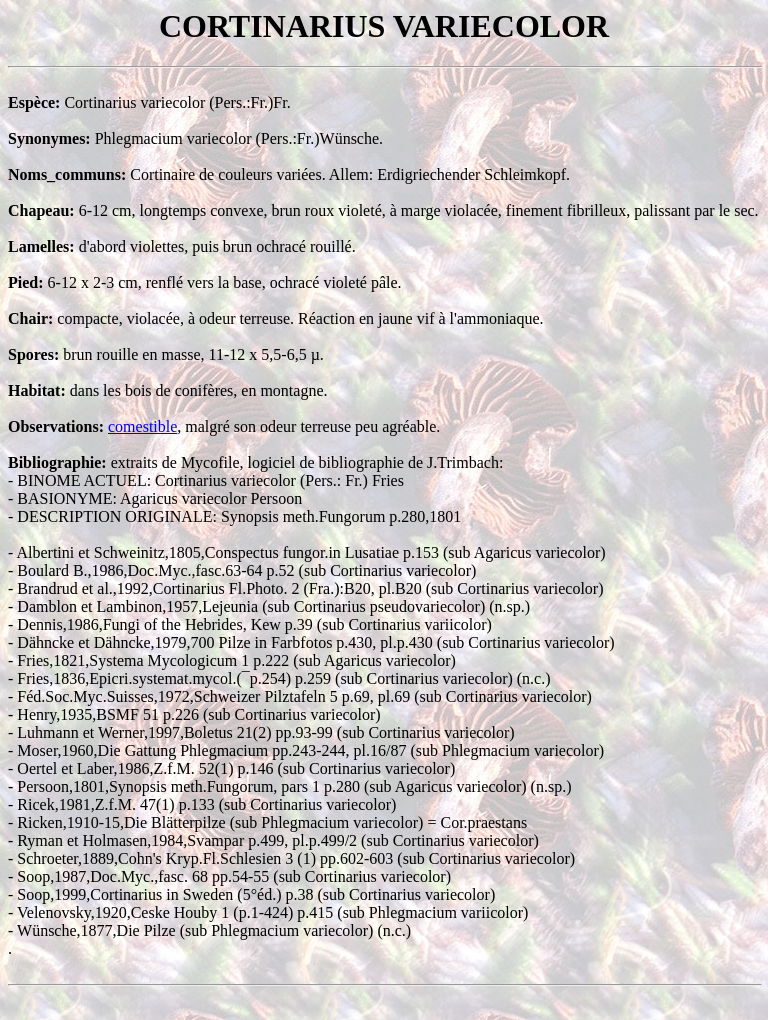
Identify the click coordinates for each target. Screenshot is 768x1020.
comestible (142, 426)
